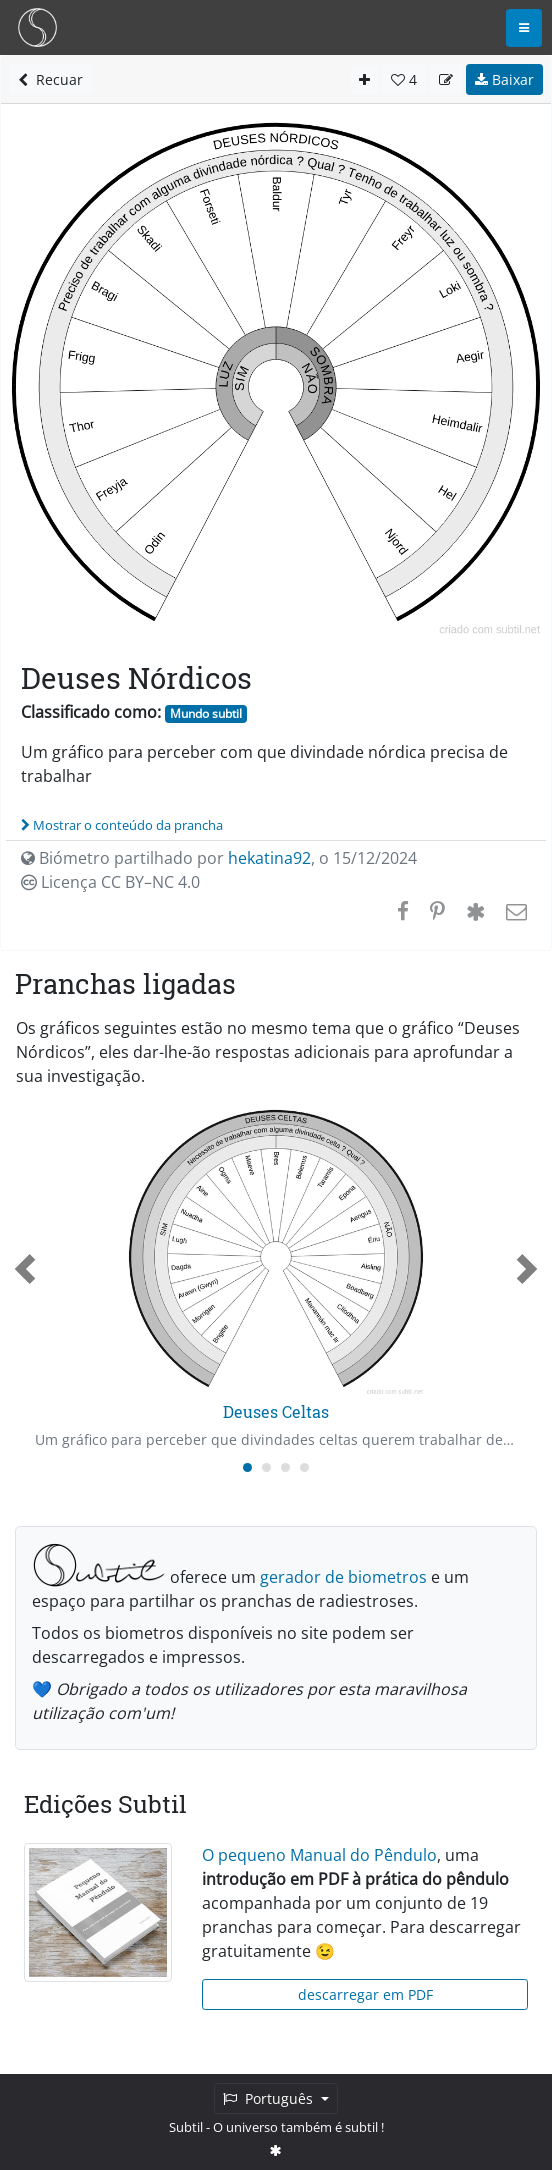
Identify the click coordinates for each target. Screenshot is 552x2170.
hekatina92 (269, 858)
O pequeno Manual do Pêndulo (319, 1855)
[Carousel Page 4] (304, 1467)
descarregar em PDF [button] (365, 1994)
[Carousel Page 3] (285, 1467)
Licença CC (110, 882)
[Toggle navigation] (524, 28)
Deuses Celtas (276, 1411)
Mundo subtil (206, 713)
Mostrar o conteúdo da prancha (122, 825)
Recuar (50, 79)
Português (270, 2098)
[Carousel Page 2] (266, 1467)
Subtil (186, 2127)
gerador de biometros (343, 1577)
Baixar (504, 79)
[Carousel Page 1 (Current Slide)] (247, 1467)
